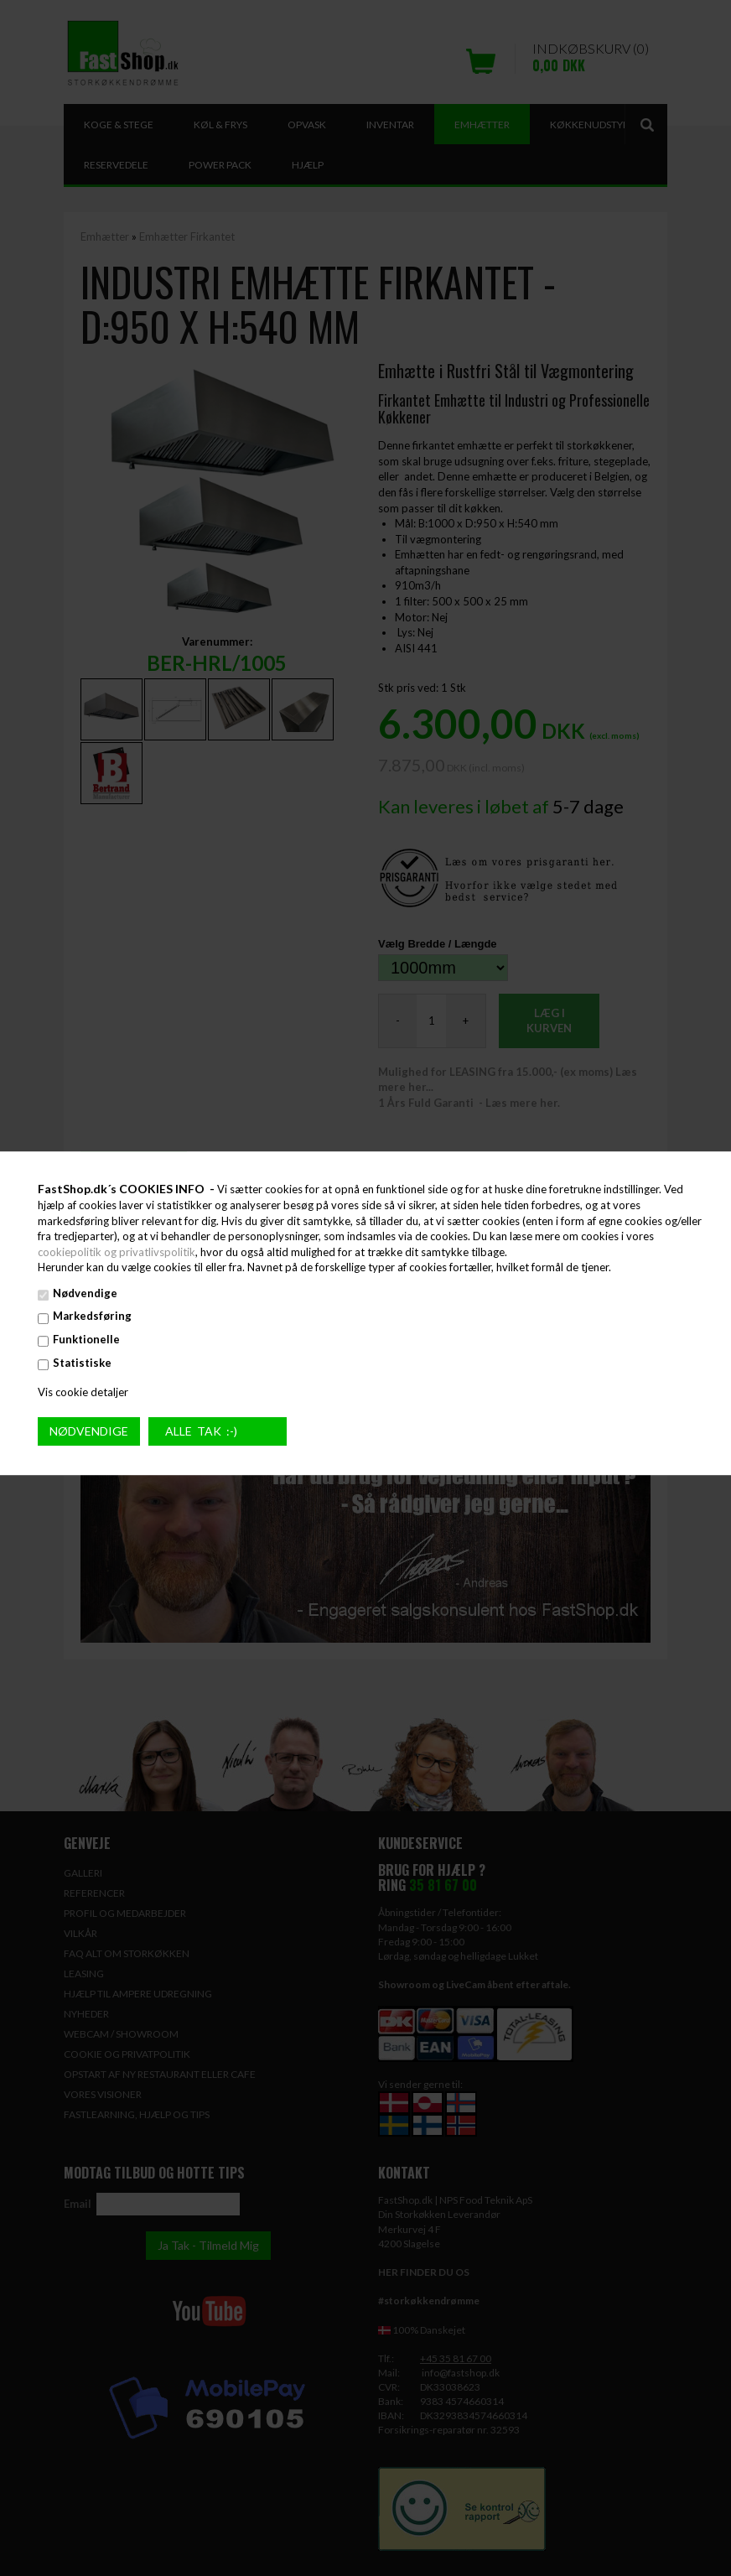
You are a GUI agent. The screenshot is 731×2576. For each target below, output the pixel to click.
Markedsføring (92, 1316)
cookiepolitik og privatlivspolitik (116, 1252)
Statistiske (82, 1362)
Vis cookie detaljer (83, 1392)
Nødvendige (85, 1293)
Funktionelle (86, 1339)
